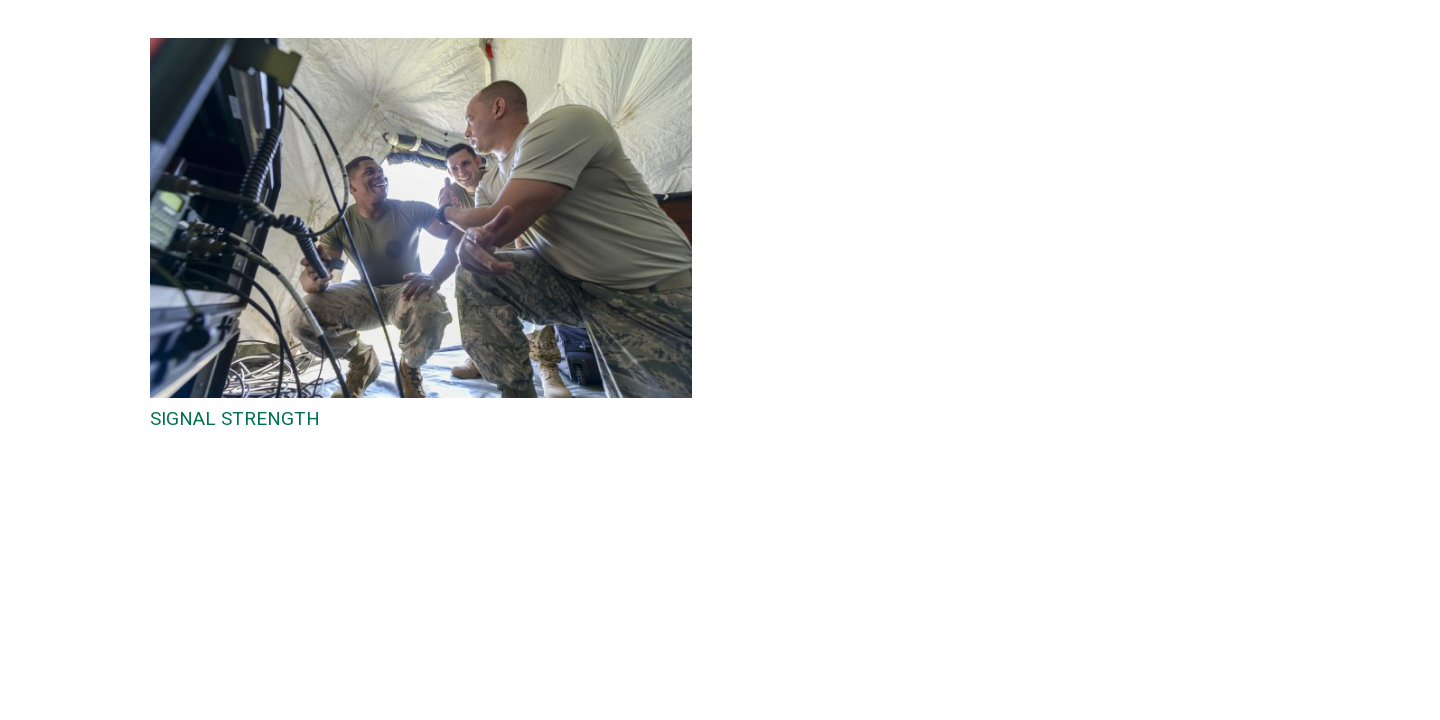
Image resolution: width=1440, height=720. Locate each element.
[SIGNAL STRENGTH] (421, 50)
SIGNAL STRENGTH (235, 418)
